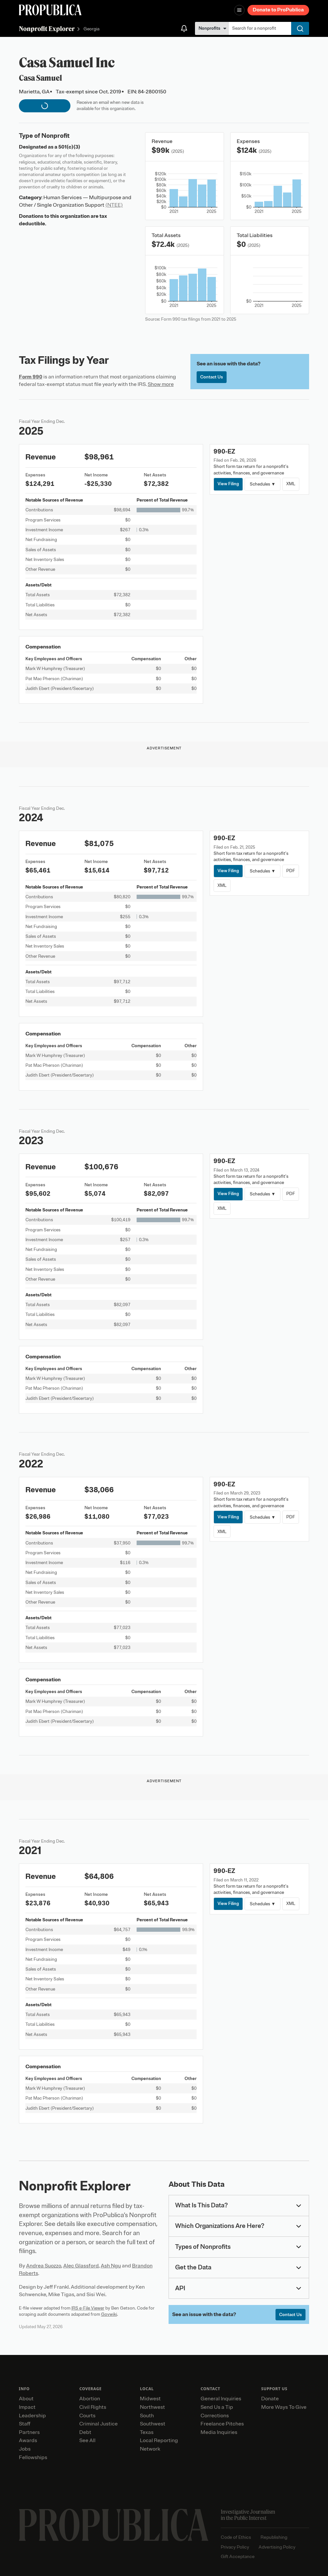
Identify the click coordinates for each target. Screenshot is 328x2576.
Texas (147, 2432)
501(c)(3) (69, 147)
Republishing (274, 2537)
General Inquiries (221, 2398)
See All (87, 2440)
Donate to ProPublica (278, 10)
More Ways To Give (283, 2407)
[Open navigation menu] (239, 10)
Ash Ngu (111, 2266)
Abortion (89, 2398)
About (26, 2398)
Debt (85, 2432)
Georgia (91, 29)
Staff (24, 2424)
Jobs (25, 2449)
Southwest (152, 2424)
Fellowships (33, 2457)
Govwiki (109, 2314)
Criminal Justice (98, 2424)
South (147, 2415)
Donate (270, 2398)
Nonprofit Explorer (47, 28)
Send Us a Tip (217, 2407)
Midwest (150, 2398)
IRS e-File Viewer (87, 2308)
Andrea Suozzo (43, 2266)
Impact (27, 2407)
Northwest (152, 2407)
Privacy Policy (235, 2547)
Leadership (32, 2415)
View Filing (228, 484)
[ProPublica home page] (113, 2525)
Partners (29, 2432)
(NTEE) (114, 205)
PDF (290, 870)
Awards (28, 2440)
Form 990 (30, 377)
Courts (87, 2415)
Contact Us (211, 377)
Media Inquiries (219, 2432)
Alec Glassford (81, 2266)
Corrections (215, 2415)
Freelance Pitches (222, 2424)
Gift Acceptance (238, 2556)
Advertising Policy (277, 2547)
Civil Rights (92, 2407)
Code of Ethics (236, 2537)
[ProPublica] (50, 10)
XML (290, 484)
